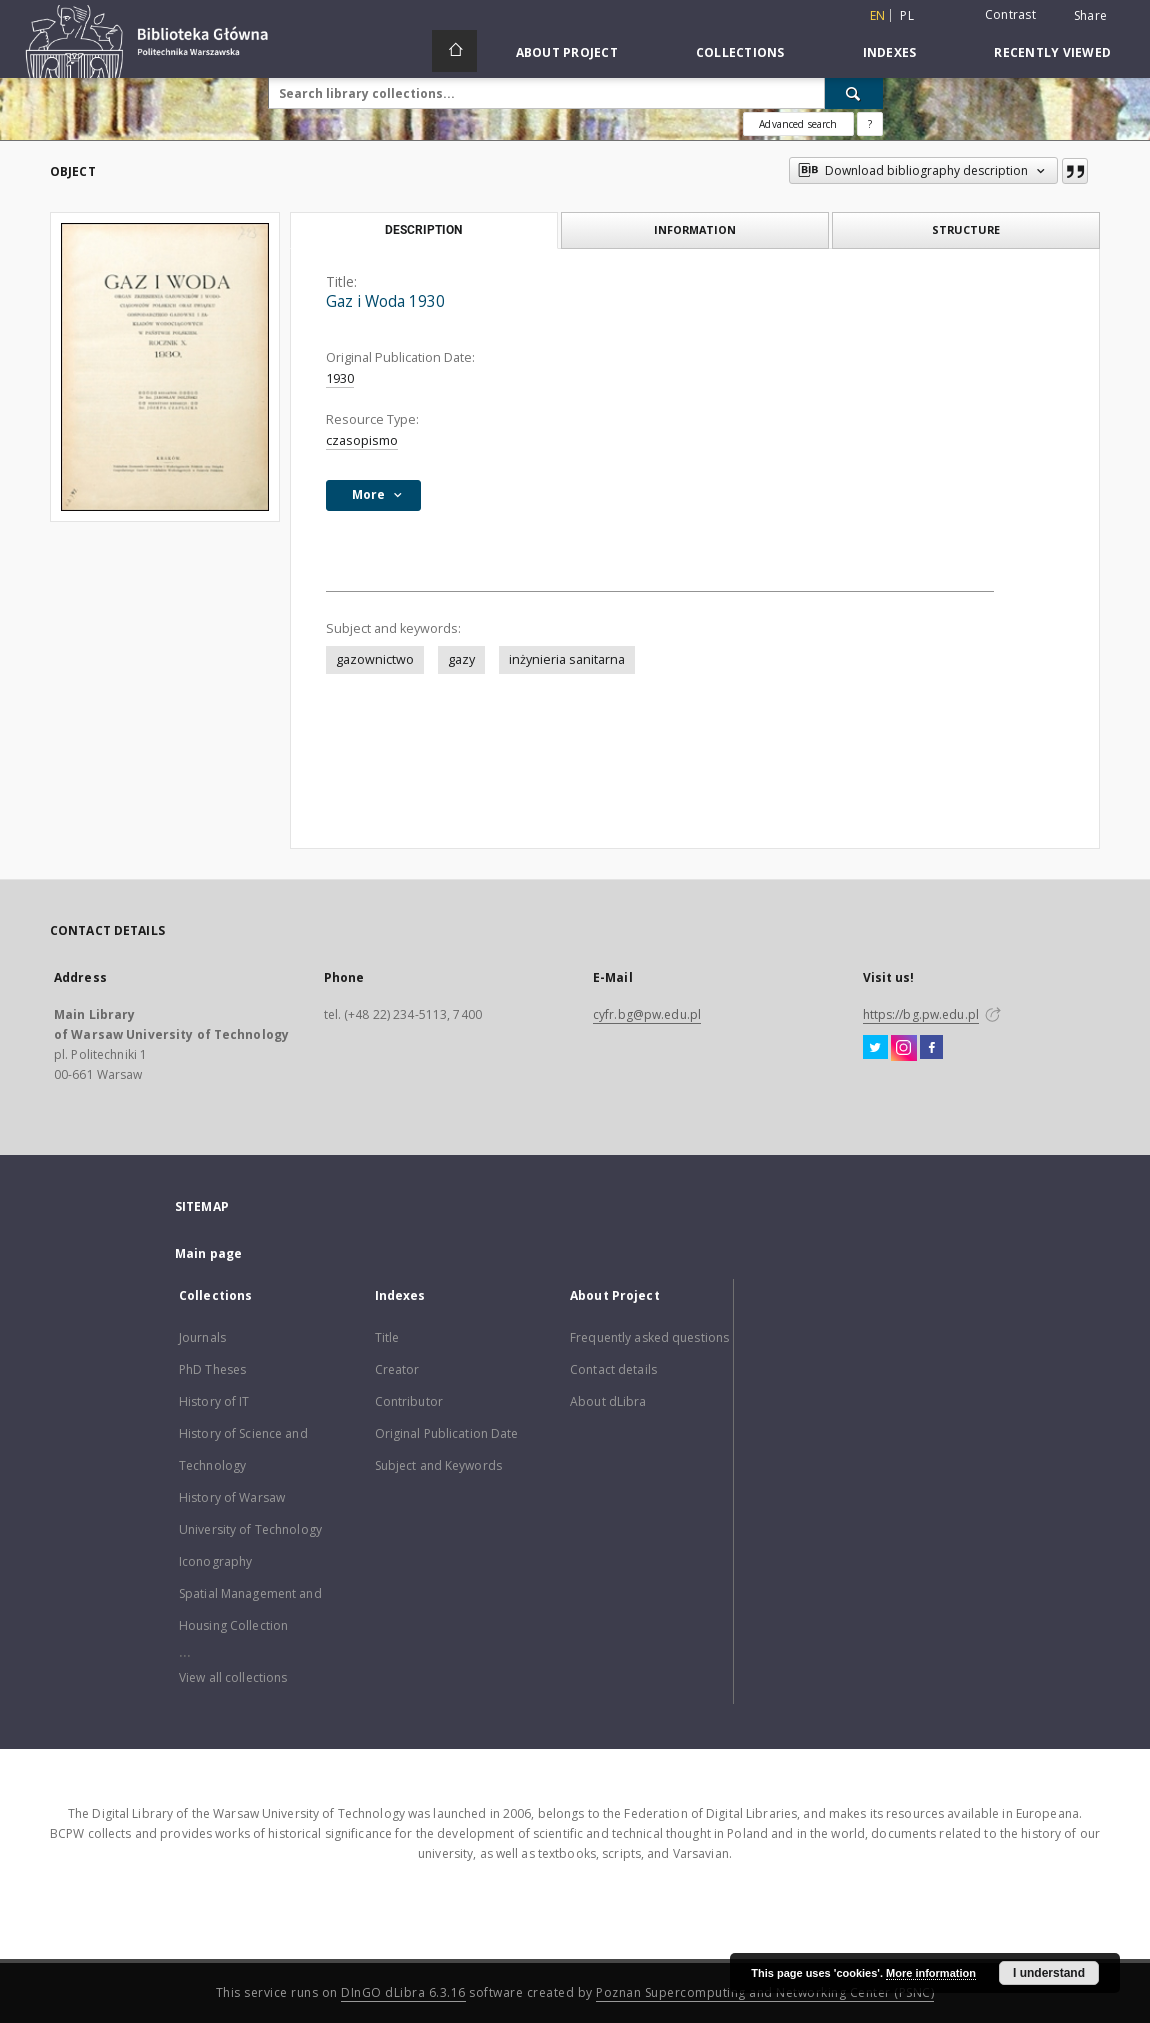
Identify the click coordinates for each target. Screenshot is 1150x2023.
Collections (740, 52)
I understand (1049, 1973)
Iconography (215, 1561)
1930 (340, 378)
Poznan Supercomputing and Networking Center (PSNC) (765, 1992)
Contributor (409, 1401)
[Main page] (454, 51)
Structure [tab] (966, 229)
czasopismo (362, 440)
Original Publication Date (447, 1433)
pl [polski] (907, 15)
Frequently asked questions (649, 1337)
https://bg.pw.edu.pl (921, 1014)
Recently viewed (1052, 52)
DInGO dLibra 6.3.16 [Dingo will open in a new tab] (403, 1992)
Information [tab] (695, 229)
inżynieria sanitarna (567, 659)
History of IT (214, 1401)
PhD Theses (212, 1369)
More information (931, 1973)
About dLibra (608, 1401)
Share (1090, 16)
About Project (567, 52)
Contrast (1010, 14)
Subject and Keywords (438, 1465)
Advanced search (798, 124)
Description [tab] (423, 230)
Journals (202, 1337)
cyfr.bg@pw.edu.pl (647, 1014)
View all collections (233, 1677)
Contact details (613, 1369)
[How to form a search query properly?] (870, 124)
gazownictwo (375, 659)
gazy (461, 659)
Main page (208, 1253)
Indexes (890, 52)
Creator (397, 1369)
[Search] (854, 93)
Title (387, 1337)
